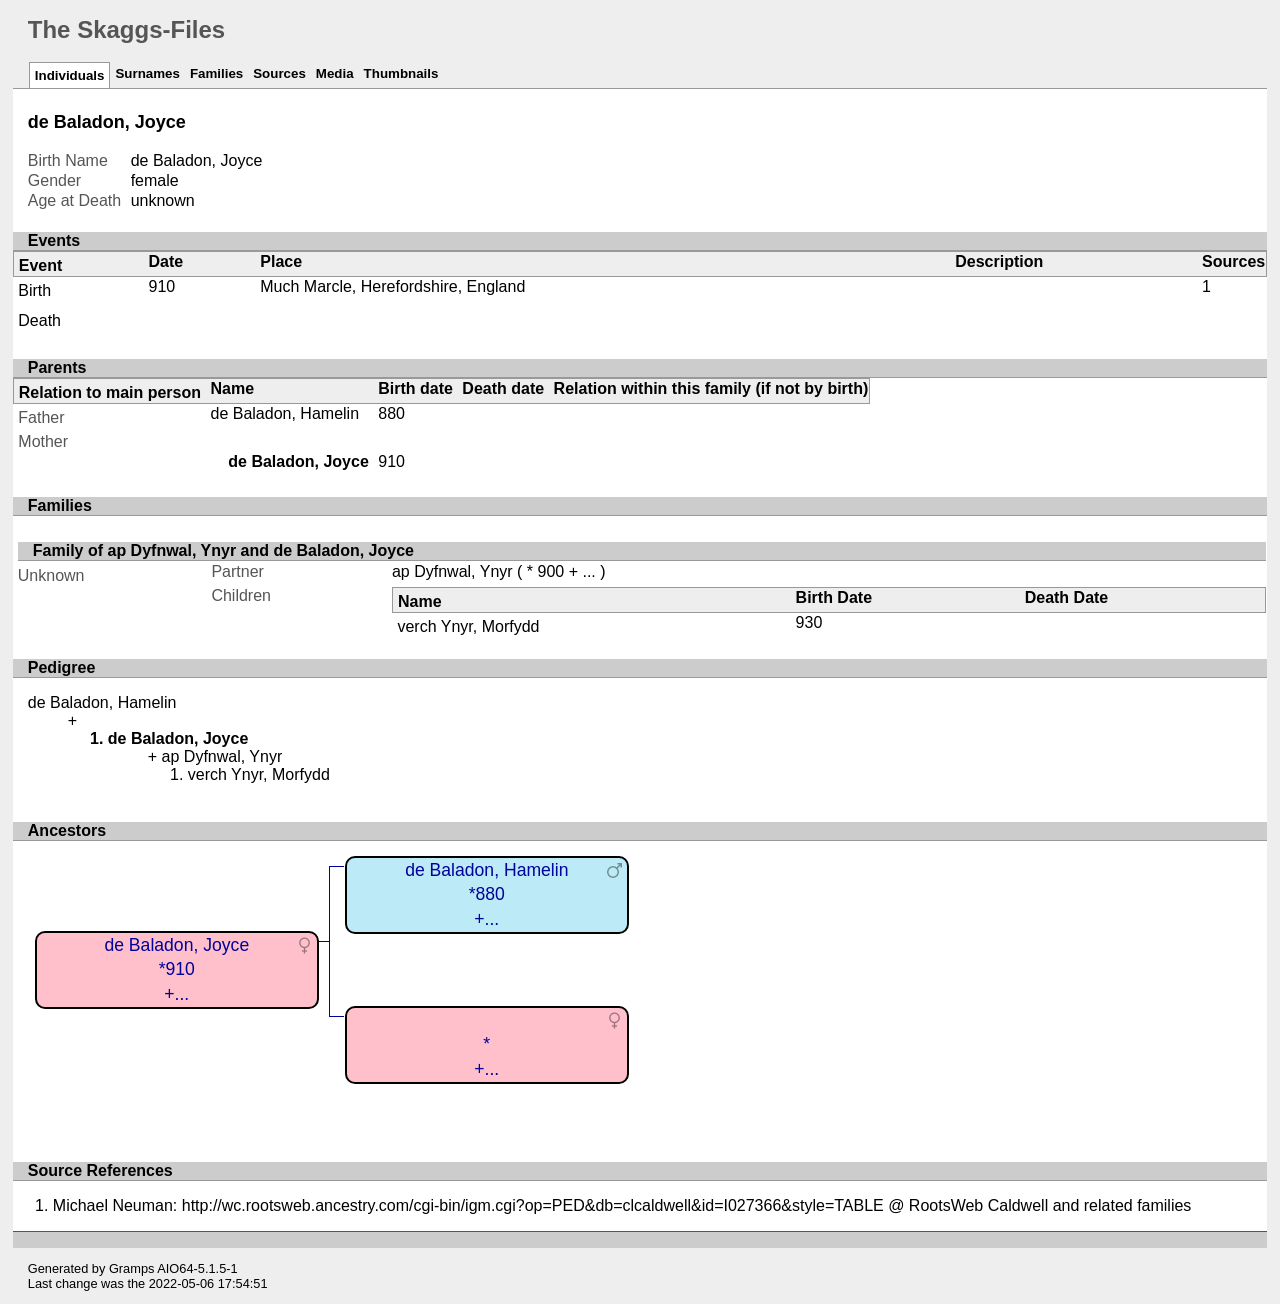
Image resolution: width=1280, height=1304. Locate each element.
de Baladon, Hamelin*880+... (486, 894)
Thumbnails (401, 73)
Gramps (132, 1268)
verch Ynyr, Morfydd (468, 626)
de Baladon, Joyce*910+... (176, 969)
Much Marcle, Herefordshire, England (392, 286)
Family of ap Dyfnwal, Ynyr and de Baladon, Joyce (223, 550)
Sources (279, 73)
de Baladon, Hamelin (285, 413)
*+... (486, 1056)
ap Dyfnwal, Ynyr (452, 571)
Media (335, 73)
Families (216, 73)
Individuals (70, 75)
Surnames (147, 73)
